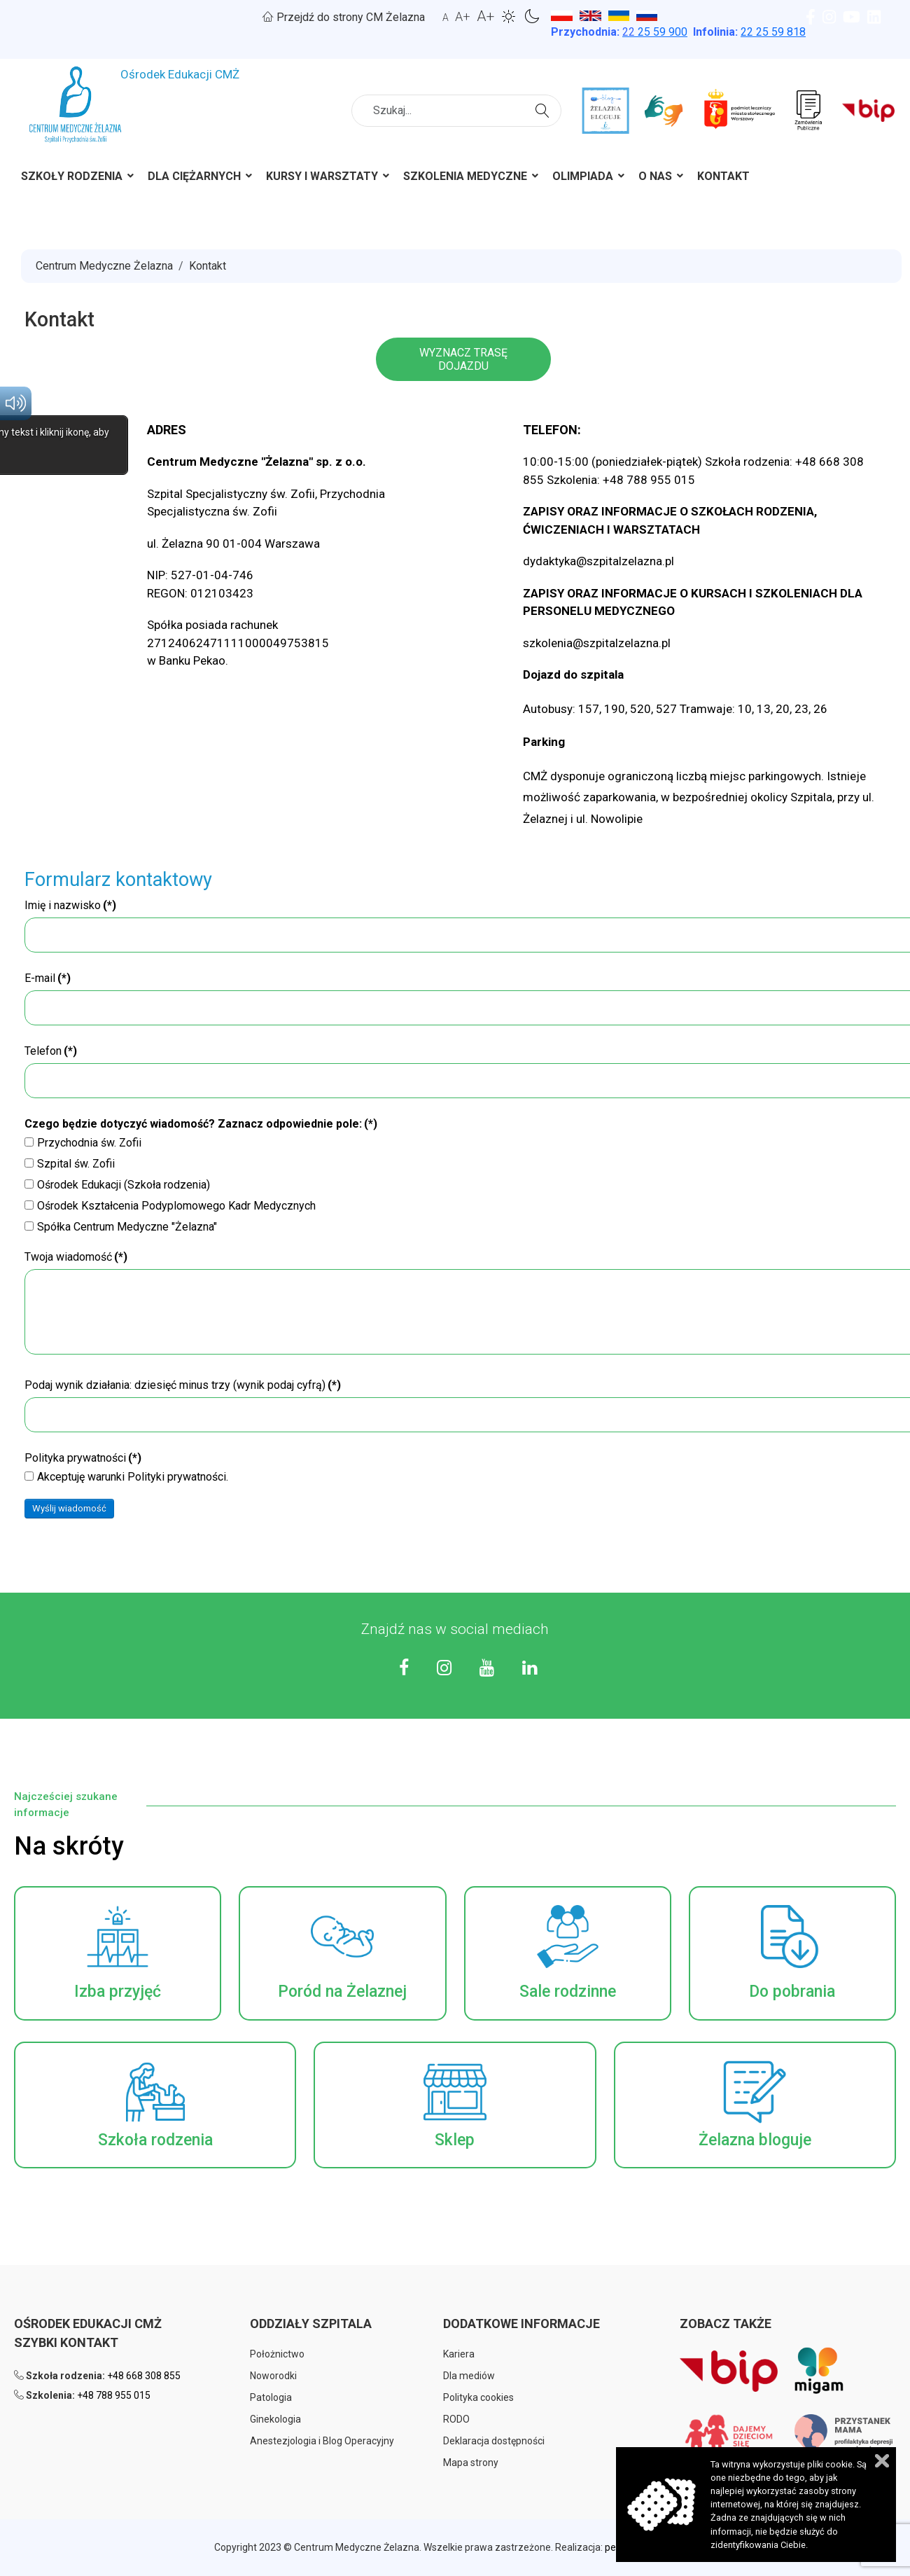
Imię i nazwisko (70, 905)
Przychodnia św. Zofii (82, 1142)
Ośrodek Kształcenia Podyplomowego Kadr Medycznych (170, 1205)
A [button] (445, 17)
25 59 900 (654, 32)
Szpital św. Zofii (69, 1163)
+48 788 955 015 (113, 2395)
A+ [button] (462, 16)
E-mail (47, 978)
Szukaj (544, 109)
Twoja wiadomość (75, 1256)
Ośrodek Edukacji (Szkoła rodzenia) (117, 1184)
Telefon (50, 1051)
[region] (455, 624)
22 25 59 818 (773, 32)
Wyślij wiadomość (69, 1508)
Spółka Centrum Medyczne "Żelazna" (120, 1226)
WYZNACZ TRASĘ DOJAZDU (463, 359)
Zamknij (882, 2460)
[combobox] (456, 111)
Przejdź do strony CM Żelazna (343, 17)
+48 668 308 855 (144, 2375)
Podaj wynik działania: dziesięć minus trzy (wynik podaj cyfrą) (182, 1385)
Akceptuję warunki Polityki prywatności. (126, 1476)
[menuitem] (71, 179)
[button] (117, 1953)
